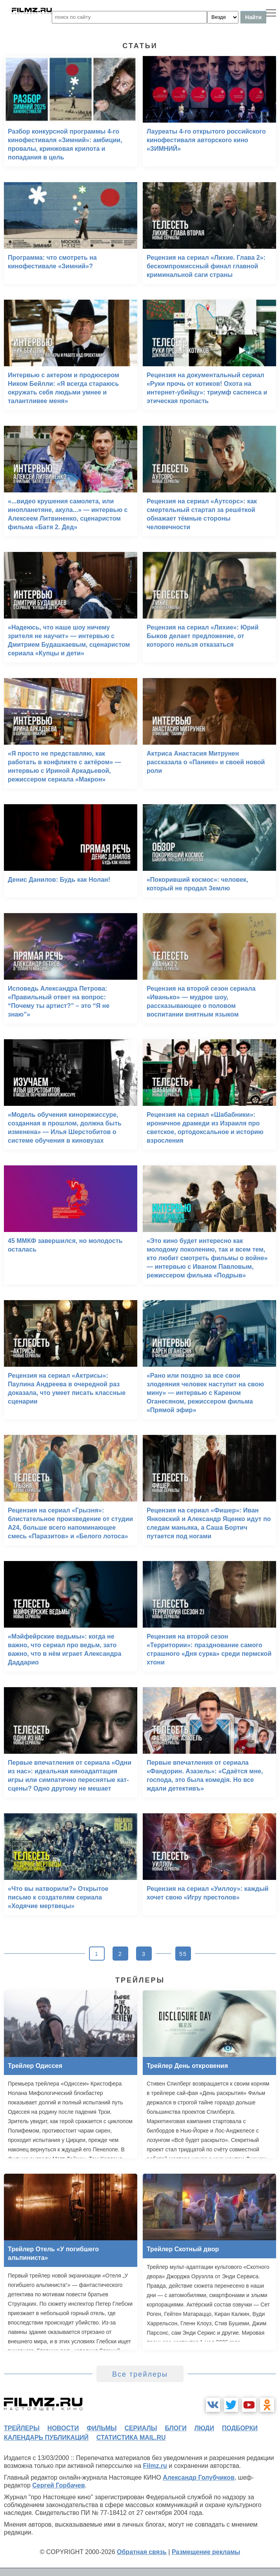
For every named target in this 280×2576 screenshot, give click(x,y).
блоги (175, 2428)
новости (63, 2428)
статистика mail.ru (131, 2437)
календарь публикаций (46, 2437)
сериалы (140, 2428)
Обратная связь (142, 2552)
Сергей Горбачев (58, 2485)
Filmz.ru (155, 2465)
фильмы (101, 2428)
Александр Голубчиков (199, 2477)
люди (204, 2428)
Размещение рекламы (206, 2552)
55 (183, 1954)
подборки (240, 2428)
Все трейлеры (140, 2374)
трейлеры (22, 2428)
